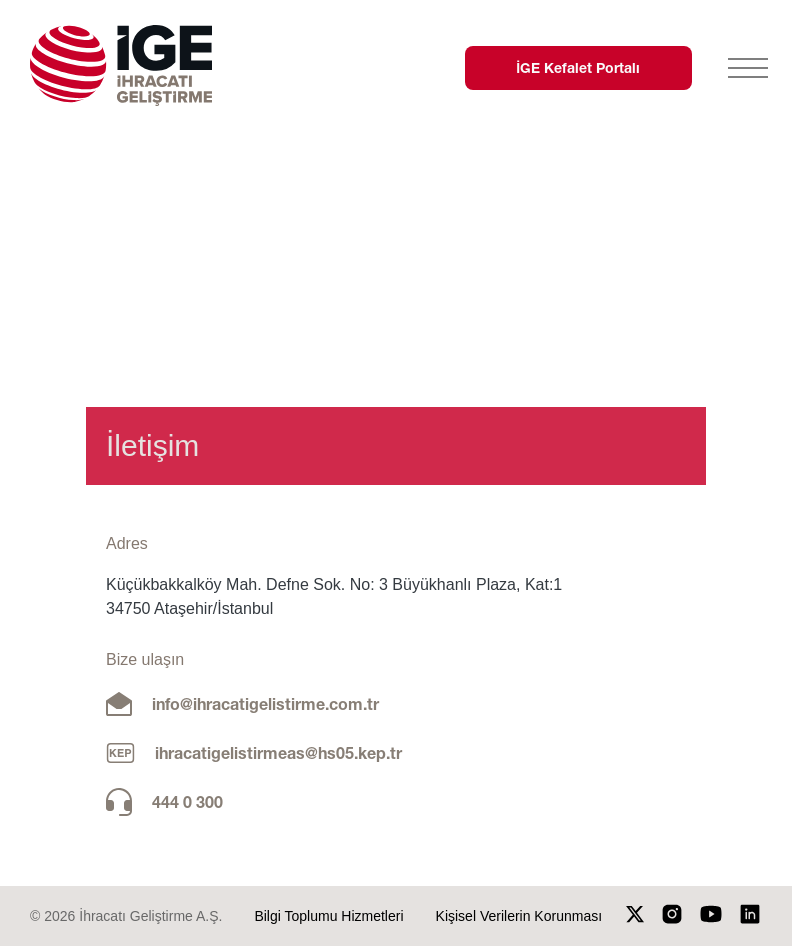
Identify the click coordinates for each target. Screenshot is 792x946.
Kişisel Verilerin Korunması (519, 916)
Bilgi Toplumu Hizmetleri (328, 916)
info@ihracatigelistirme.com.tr (265, 703)
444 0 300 (187, 801)
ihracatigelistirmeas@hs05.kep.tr (278, 752)
